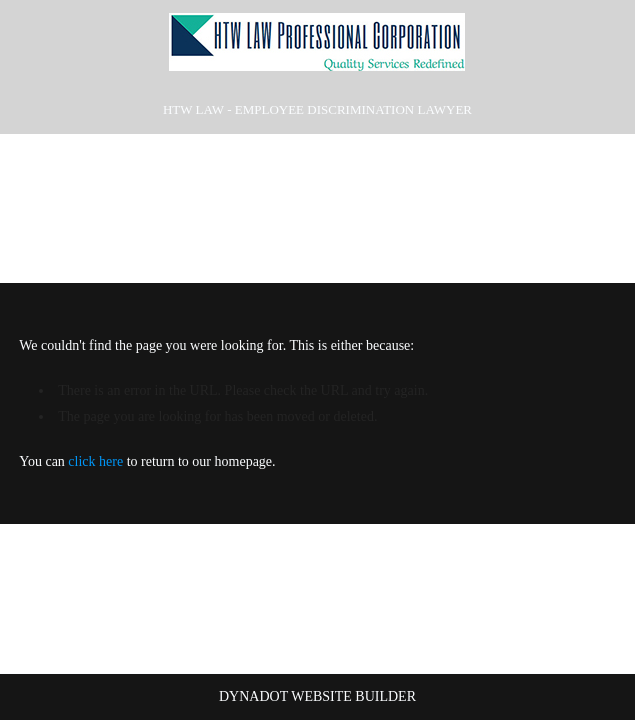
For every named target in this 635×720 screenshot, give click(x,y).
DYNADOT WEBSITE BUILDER (317, 696)
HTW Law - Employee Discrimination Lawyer (317, 109)
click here (95, 461)
